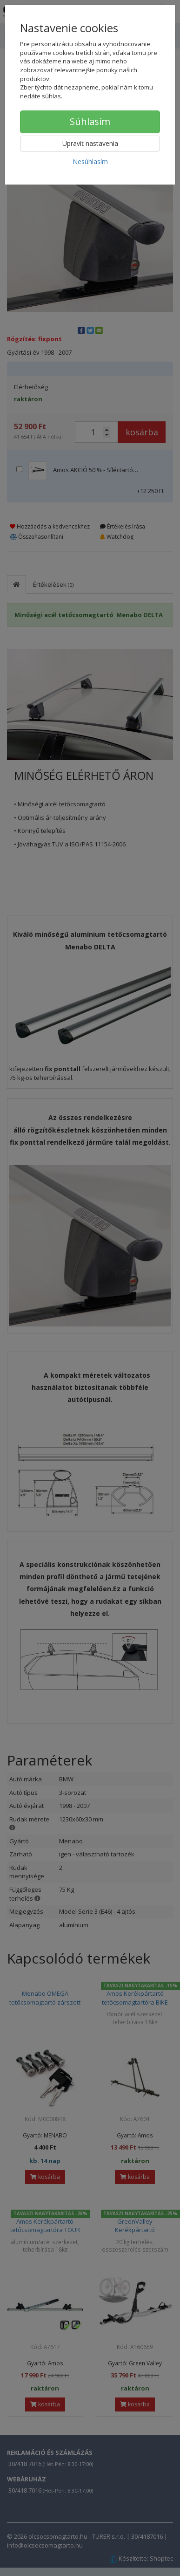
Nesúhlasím (90, 161)
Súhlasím (90, 121)
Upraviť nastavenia (90, 143)
